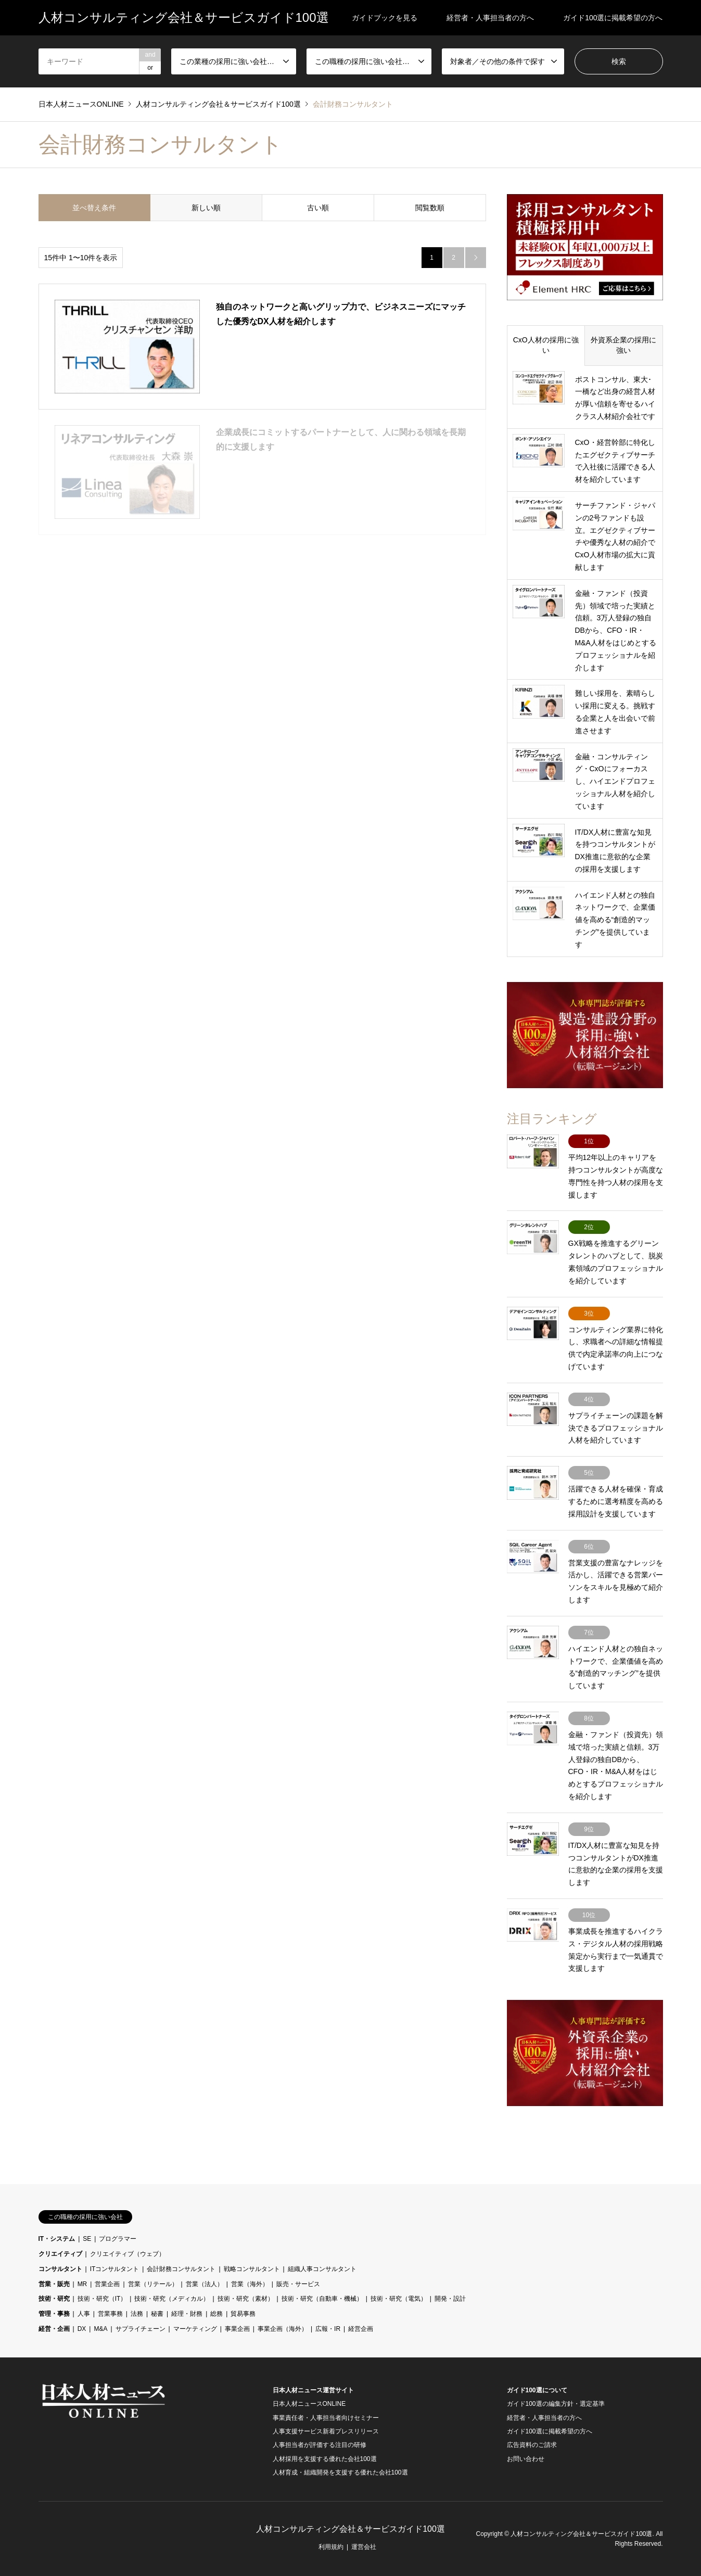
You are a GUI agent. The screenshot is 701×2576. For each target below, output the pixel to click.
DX (82, 2328)
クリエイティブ (60, 2254)
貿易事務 (243, 2313)
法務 (137, 2313)
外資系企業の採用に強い (623, 345)
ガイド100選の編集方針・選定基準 (556, 2403)
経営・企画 (54, 2328)
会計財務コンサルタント (181, 2269)
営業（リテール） (153, 2284)
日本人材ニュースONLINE (309, 2403)
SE (87, 2238)
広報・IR (327, 2328)
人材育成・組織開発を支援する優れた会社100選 (340, 2472)
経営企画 (360, 2328)
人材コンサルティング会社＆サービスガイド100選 (350, 2528)
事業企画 (237, 2328)
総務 (216, 2313)
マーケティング (195, 2328)
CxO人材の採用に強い (546, 345)
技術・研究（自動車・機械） (322, 2298)
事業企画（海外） (283, 2328)
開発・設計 (450, 2298)
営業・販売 (54, 2284)
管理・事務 (54, 2313)
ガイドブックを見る (384, 18)
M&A (100, 2328)
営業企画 (107, 2284)
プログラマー (117, 2238)
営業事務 (110, 2313)
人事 (84, 2313)
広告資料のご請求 (532, 2445)
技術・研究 (54, 2298)
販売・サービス (298, 2284)
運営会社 (363, 2547)
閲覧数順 (429, 207)
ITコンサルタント (114, 2269)
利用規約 (330, 2547)
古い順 (318, 207)
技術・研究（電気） (399, 2298)
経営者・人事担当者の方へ (490, 18)
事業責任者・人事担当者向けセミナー (326, 2417)
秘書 (157, 2313)
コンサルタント (60, 2269)
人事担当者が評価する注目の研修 (319, 2445)
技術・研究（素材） (246, 2298)
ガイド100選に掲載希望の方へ (612, 18)
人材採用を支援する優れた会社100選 (325, 2459)
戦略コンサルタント (252, 2269)
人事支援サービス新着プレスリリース (326, 2431)
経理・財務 (186, 2313)
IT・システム (57, 2238)
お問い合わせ (525, 2459)
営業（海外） (250, 2284)
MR (82, 2284)
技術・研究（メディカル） (171, 2298)
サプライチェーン (140, 2328)
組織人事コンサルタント (322, 2269)
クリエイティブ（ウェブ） (127, 2254)
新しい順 (206, 207)
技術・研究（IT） (102, 2298)
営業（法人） (204, 2284)
